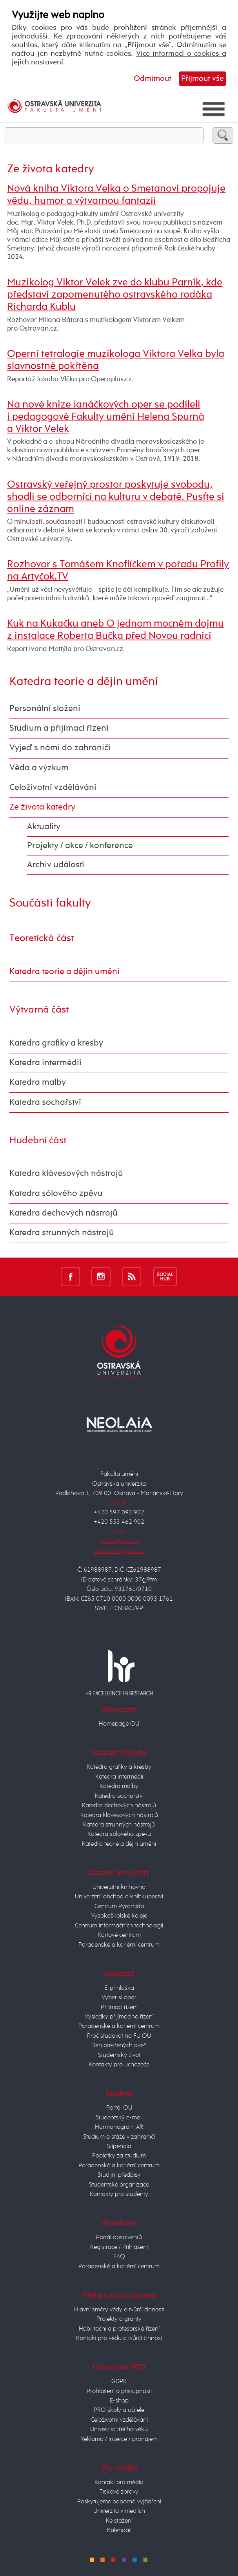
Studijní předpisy (119, 2175)
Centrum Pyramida (119, 1906)
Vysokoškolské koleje (119, 1915)
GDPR (119, 2381)
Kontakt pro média (119, 2482)
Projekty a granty (119, 2319)
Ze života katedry (42, 807)
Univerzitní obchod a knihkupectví (119, 1896)
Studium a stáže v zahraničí (119, 2137)
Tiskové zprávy (119, 2491)
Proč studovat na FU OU (119, 2036)
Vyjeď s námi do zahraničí (60, 748)
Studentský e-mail (119, 2117)
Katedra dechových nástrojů (63, 1213)
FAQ (119, 2256)
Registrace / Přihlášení (119, 2247)
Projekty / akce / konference (80, 845)
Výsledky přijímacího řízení (119, 2016)
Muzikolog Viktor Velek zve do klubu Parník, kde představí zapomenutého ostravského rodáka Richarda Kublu (114, 295)
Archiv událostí (55, 865)
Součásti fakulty (50, 903)
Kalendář (119, 2530)
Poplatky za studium (119, 2155)
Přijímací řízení (119, 2007)
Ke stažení (119, 2520)
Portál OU (119, 2107)
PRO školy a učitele (119, 2410)
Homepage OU (119, 1723)
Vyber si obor (119, 1997)
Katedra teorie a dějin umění (83, 682)
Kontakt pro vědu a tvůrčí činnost (119, 2338)
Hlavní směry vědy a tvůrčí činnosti (119, 2309)
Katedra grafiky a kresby (56, 1043)
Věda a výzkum (39, 768)
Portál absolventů (119, 2237)
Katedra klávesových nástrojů (66, 1173)
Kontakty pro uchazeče (119, 2064)
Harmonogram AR (119, 2127)
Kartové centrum (119, 1935)
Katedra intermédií (45, 1063)
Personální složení (44, 708)
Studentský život (119, 2055)
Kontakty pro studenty (119, 2194)
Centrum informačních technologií (119, 1925)
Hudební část (37, 1140)
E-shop (119, 2400)
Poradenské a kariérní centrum (119, 1945)
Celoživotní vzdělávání (52, 787)
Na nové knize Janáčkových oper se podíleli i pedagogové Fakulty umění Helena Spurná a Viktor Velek (105, 417)
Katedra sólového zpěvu (56, 1193)
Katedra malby (37, 1082)
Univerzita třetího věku (119, 2429)
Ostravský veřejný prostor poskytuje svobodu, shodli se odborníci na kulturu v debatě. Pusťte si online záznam (115, 497)
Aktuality (43, 827)
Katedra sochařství (45, 1102)
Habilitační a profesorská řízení (119, 2329)
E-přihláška (119, 1988)
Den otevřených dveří (119, 2045)
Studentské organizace (119, 2184)
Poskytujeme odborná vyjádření (119, 2501)
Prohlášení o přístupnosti (119, 2391)
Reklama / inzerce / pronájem (119, 2439)
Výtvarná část (39, 1010)
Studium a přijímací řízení (59, 728)
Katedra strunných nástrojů (61, 1233)
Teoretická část (41, 938)
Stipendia (119, 2146)
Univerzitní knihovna (119, 1887)
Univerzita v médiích (119, 2511)
